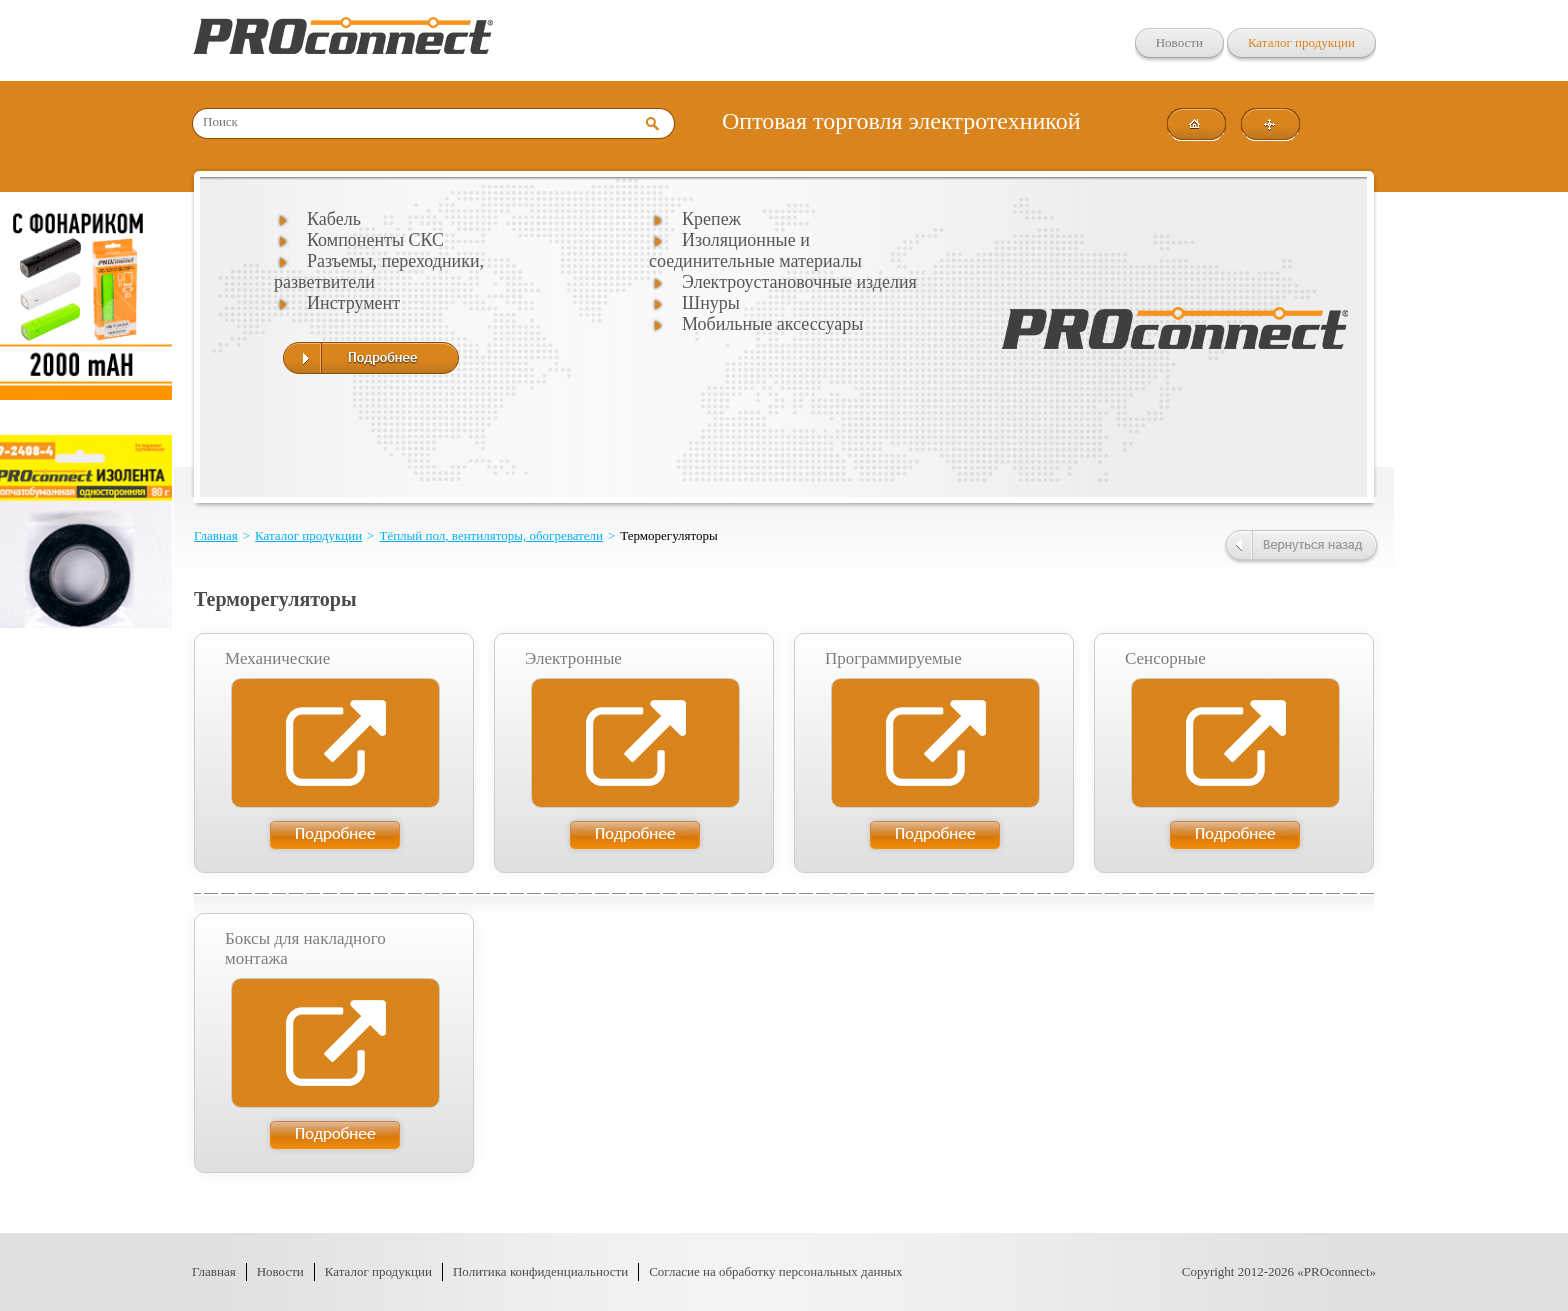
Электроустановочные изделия (799, 282)
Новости (1179, 42)
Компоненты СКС (375, 240)
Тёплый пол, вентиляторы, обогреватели (491, 535)
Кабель (334, 219)
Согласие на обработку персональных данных (775, 1271)
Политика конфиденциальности (540, 1271)
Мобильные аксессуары (772, 324)
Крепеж (711, 219)
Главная (216, 535)
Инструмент (353, 303)
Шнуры (711, 303)
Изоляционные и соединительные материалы (755, 250)
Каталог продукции (1301, 42)
